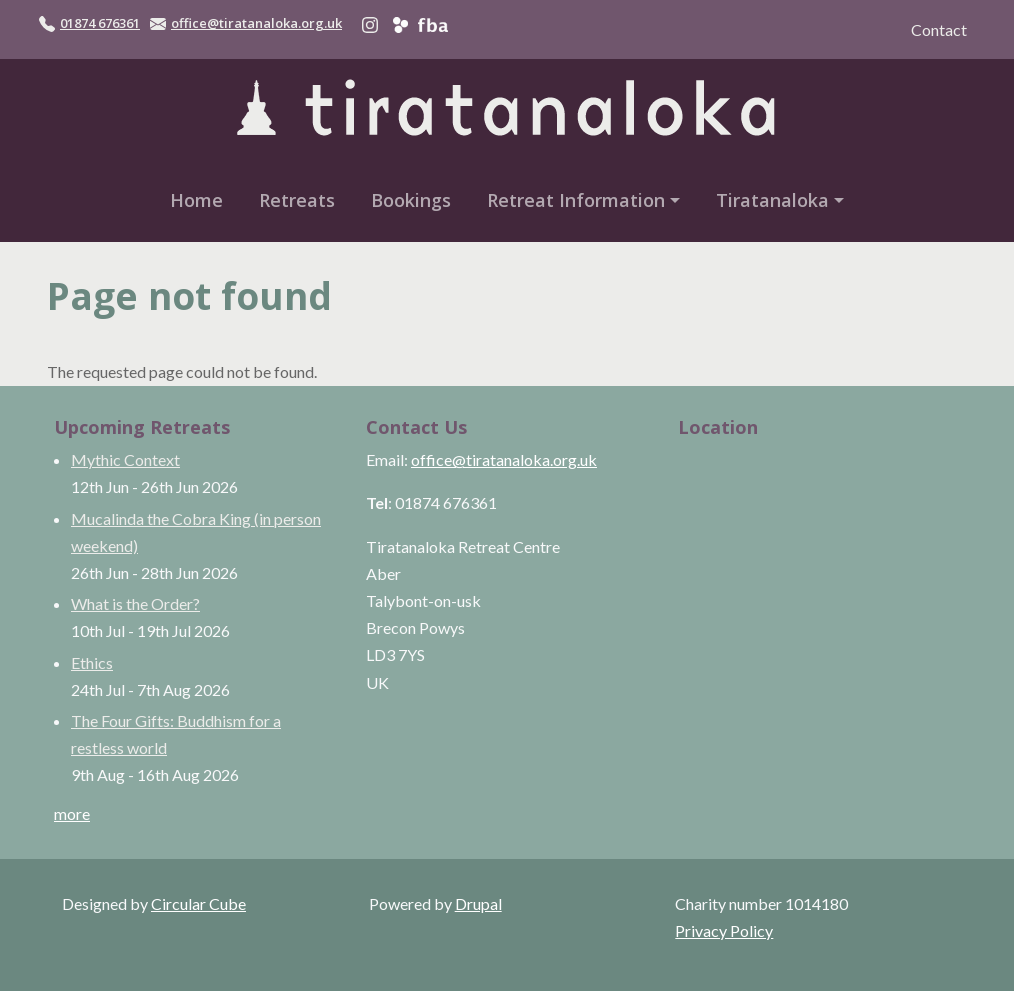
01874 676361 (100, 23)
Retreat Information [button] (576, 200)
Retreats (297, 200)
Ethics (92, 662)
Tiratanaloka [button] (772, 200)
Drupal (478, 903)
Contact (939, 29)
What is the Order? (135, 603)
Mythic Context (125, 459)
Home (196, 200)
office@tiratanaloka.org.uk (256, 23)
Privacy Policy (724, 930)
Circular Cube (198, 903)
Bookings (411, 200)
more (72, 813)
